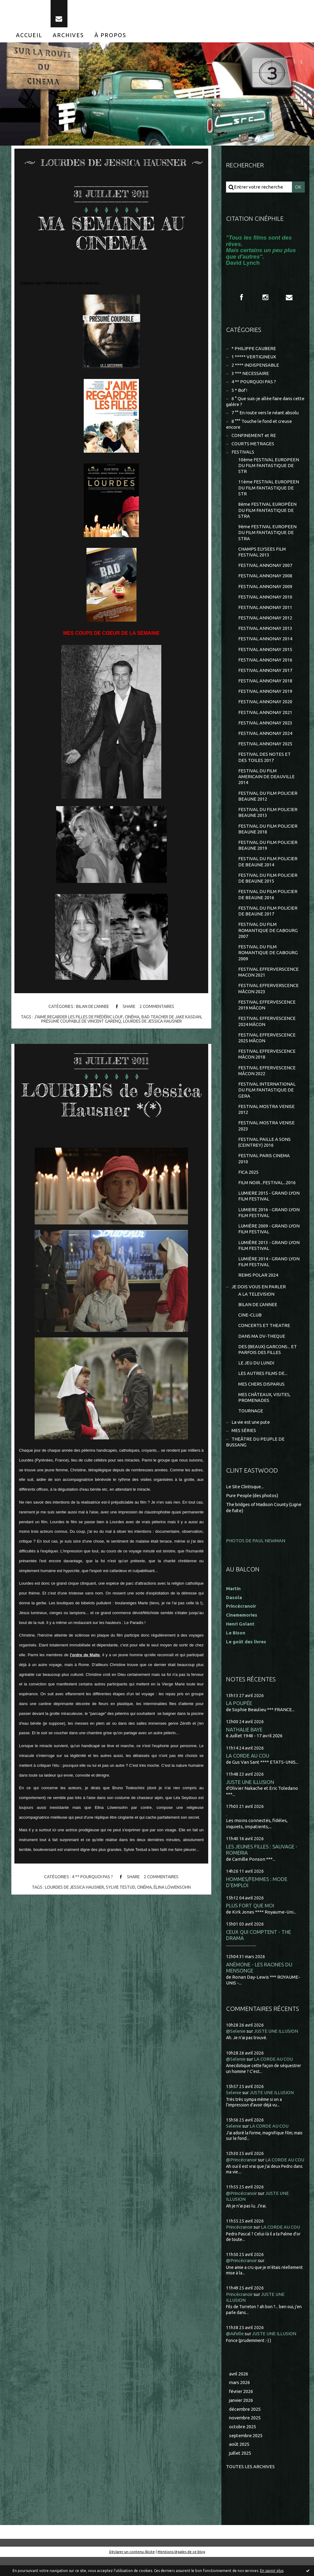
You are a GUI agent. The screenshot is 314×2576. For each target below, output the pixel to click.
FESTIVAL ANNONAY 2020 (265, 706)
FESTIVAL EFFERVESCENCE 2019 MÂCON (267, 1013)
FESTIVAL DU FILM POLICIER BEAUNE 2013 (267, 818)
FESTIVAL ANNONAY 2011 (265, 611)
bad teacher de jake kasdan (173, 1018)
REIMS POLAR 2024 (258, 1285)
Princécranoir (240, 2245)
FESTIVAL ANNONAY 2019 (265, 696)
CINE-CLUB (250, 1326)
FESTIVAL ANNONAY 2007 (265, 569)
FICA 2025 (248, 1181)
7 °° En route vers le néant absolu (266, 414)
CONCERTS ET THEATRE (264, 1336)
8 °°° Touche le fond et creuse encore (259, 426)
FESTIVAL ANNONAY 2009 (265, 590)
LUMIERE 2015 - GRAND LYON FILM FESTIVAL (269, 1206)
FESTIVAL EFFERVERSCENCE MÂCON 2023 (268, 996)
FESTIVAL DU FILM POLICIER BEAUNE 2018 (267, 835)
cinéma (132, 1018)
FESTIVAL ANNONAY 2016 (265, 664)
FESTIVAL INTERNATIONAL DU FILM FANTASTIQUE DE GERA (267, 1098)
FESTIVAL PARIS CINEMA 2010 (264, 1168)
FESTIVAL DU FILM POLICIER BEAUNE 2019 (267, 851)
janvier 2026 (242, 2418)
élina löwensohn (174, 1888)
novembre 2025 (245, 2436)
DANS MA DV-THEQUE (261, 1347)
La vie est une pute (251, 1434)
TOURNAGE (250, 1422)
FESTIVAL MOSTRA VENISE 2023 (266, 1135)
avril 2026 (239, 2392)
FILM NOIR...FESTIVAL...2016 (267, 1192)
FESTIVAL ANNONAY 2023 (265, 728)
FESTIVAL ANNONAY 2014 (265, 643)
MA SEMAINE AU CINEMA (111, 234)
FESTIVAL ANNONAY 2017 (265, 674)
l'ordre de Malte (85, 1656)
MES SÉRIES (244, 1442)
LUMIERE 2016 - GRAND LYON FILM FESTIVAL (269, 1222)
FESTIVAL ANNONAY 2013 (265, 632)
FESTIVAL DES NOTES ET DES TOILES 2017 (264, 762)
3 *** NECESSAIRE (250, 375)
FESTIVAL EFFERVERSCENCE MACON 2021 (268, 980)
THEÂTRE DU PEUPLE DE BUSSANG (255, 1454)
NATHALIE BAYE (244, 1742)
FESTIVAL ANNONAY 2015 (265, 653)
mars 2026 (240, 2400)
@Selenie (236, 2043)
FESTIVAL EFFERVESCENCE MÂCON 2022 (267, 1079)
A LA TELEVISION (256, 1304)
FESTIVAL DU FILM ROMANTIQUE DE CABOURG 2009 (268, 960)
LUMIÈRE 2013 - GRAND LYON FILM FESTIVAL (269, 1255)
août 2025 (239, 2463)
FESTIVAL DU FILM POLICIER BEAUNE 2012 (267, 802)
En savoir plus (271, 2571)
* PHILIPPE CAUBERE (254, 349)
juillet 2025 (240, 2471)
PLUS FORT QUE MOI (250, 1918)
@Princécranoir (242, 2172)
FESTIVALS (243, 454)
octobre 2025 (243, 2445)
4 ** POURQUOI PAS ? (91, 1878)
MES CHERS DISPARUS (261, 1395)
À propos (110, 36)
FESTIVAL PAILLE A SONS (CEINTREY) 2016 (264, 1151)
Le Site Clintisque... (245, 1499)
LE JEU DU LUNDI (256, 1374)
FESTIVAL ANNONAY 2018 (265, 685)
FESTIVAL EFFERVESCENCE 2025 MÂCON (267, 1046)
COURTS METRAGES (253, 446)
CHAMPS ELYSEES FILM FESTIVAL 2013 (262, 555)
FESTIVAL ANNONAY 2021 (265, 717)
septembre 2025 (246, 2454)
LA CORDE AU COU (247, 1768)
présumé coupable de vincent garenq (80, 1022)
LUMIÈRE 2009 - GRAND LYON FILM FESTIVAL (269, 1239)
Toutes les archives (250, 2485)
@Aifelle (235, 2352)
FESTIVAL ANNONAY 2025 (265, 749)
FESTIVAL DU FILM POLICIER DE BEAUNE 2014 (267, 868)
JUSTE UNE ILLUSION (250, 1794)
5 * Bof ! (239, 392)
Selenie (234, 2105)
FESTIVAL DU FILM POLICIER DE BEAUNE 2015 (267, 885)
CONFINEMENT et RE (254, 437)
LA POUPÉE (239, 1715)
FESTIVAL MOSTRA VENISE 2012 (266, 1118)
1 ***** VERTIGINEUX (254, 358)
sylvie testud (121, 1888)
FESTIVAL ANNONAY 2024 (265, 738)
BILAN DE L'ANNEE (92, 1008)
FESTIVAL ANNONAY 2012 (265, 622)
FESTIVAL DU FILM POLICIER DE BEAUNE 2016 (267, 901)
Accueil (29, 36)
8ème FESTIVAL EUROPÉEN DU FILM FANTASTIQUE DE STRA (267, 513)
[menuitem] (29, 36)
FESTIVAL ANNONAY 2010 (265, 600)
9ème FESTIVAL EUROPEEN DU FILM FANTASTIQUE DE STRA (267, 535)
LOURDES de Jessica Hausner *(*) (111, 1101)
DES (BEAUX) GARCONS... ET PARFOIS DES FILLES (267, 1361)
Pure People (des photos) (252, 1507)
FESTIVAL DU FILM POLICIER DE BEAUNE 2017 (267, 918)
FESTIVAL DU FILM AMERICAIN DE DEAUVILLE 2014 (266, 782)
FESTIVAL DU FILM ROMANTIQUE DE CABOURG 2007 (268, 937)
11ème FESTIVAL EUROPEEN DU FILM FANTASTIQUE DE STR (268, 490)
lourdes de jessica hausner (153, 1022)
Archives (68, 36)
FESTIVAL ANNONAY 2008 (265, 579)
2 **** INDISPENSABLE (255, 366)
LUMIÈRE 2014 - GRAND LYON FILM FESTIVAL (269, 1272)
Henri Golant (240, 1636)
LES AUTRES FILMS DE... (262, 1385)
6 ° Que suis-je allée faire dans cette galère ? (260, 403)
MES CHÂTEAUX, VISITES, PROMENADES (264, 1409)
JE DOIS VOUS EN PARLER (259, 1297)
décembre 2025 (245, 2427)
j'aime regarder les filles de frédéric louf (77, 1018)
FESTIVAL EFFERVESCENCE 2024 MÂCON (267, 1029)
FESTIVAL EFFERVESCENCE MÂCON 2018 (267, 1062)
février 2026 (242, 2409)
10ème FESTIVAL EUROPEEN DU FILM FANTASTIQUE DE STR (268, 468)
